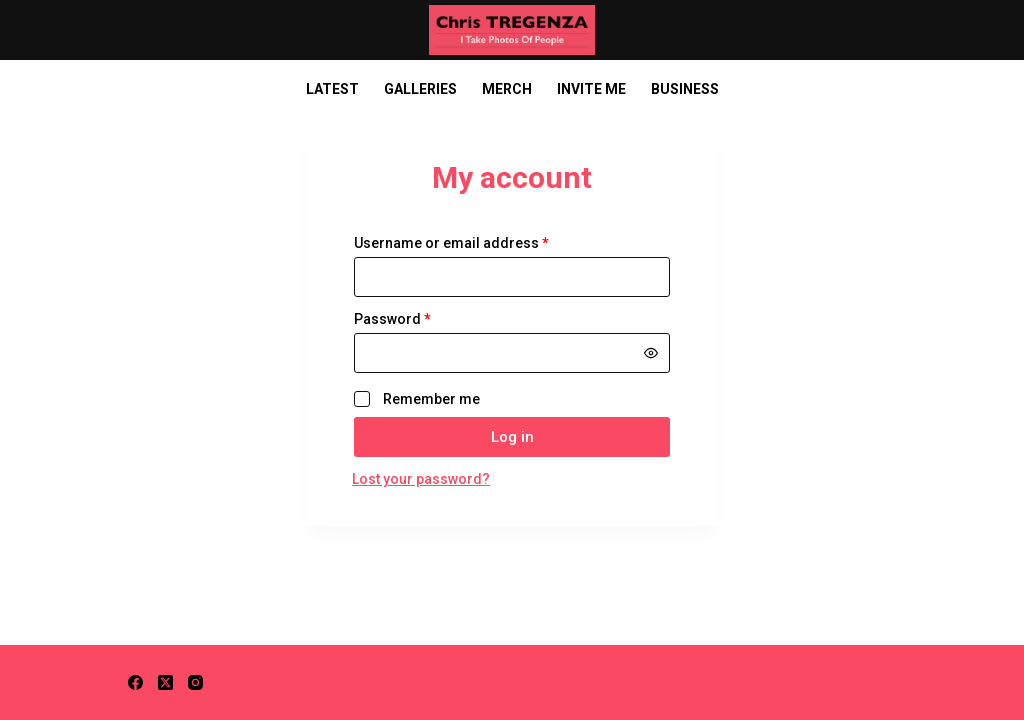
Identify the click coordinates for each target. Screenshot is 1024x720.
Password (422, 319)
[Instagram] (195, 682)
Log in (512, 437)
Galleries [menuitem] (420, 89)
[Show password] (651, 353)
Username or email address (481, 243)
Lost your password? (421, 479)
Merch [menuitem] (507, 89)
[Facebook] (135, 682)
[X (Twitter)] (165, 682)
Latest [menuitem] (332, 89)
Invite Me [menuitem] (591, 89)
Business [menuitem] (685, 89)
